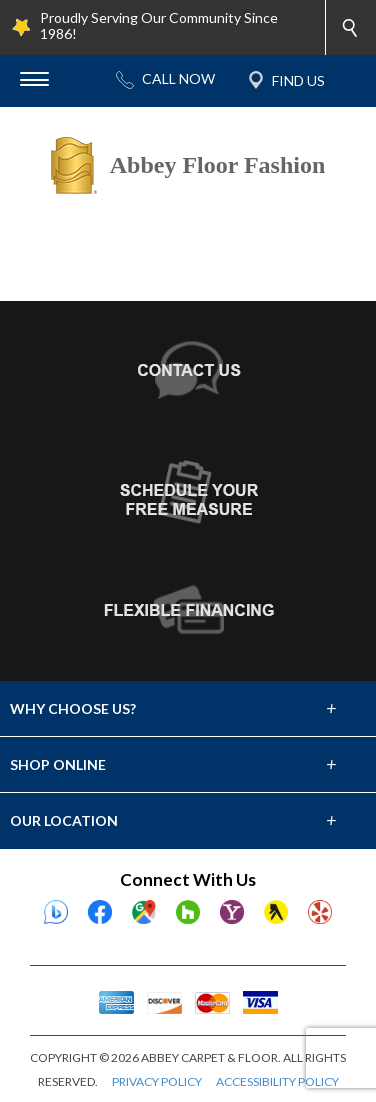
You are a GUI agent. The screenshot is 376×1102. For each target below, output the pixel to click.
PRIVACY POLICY (157, 1081)
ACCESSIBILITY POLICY (277, 1081)
